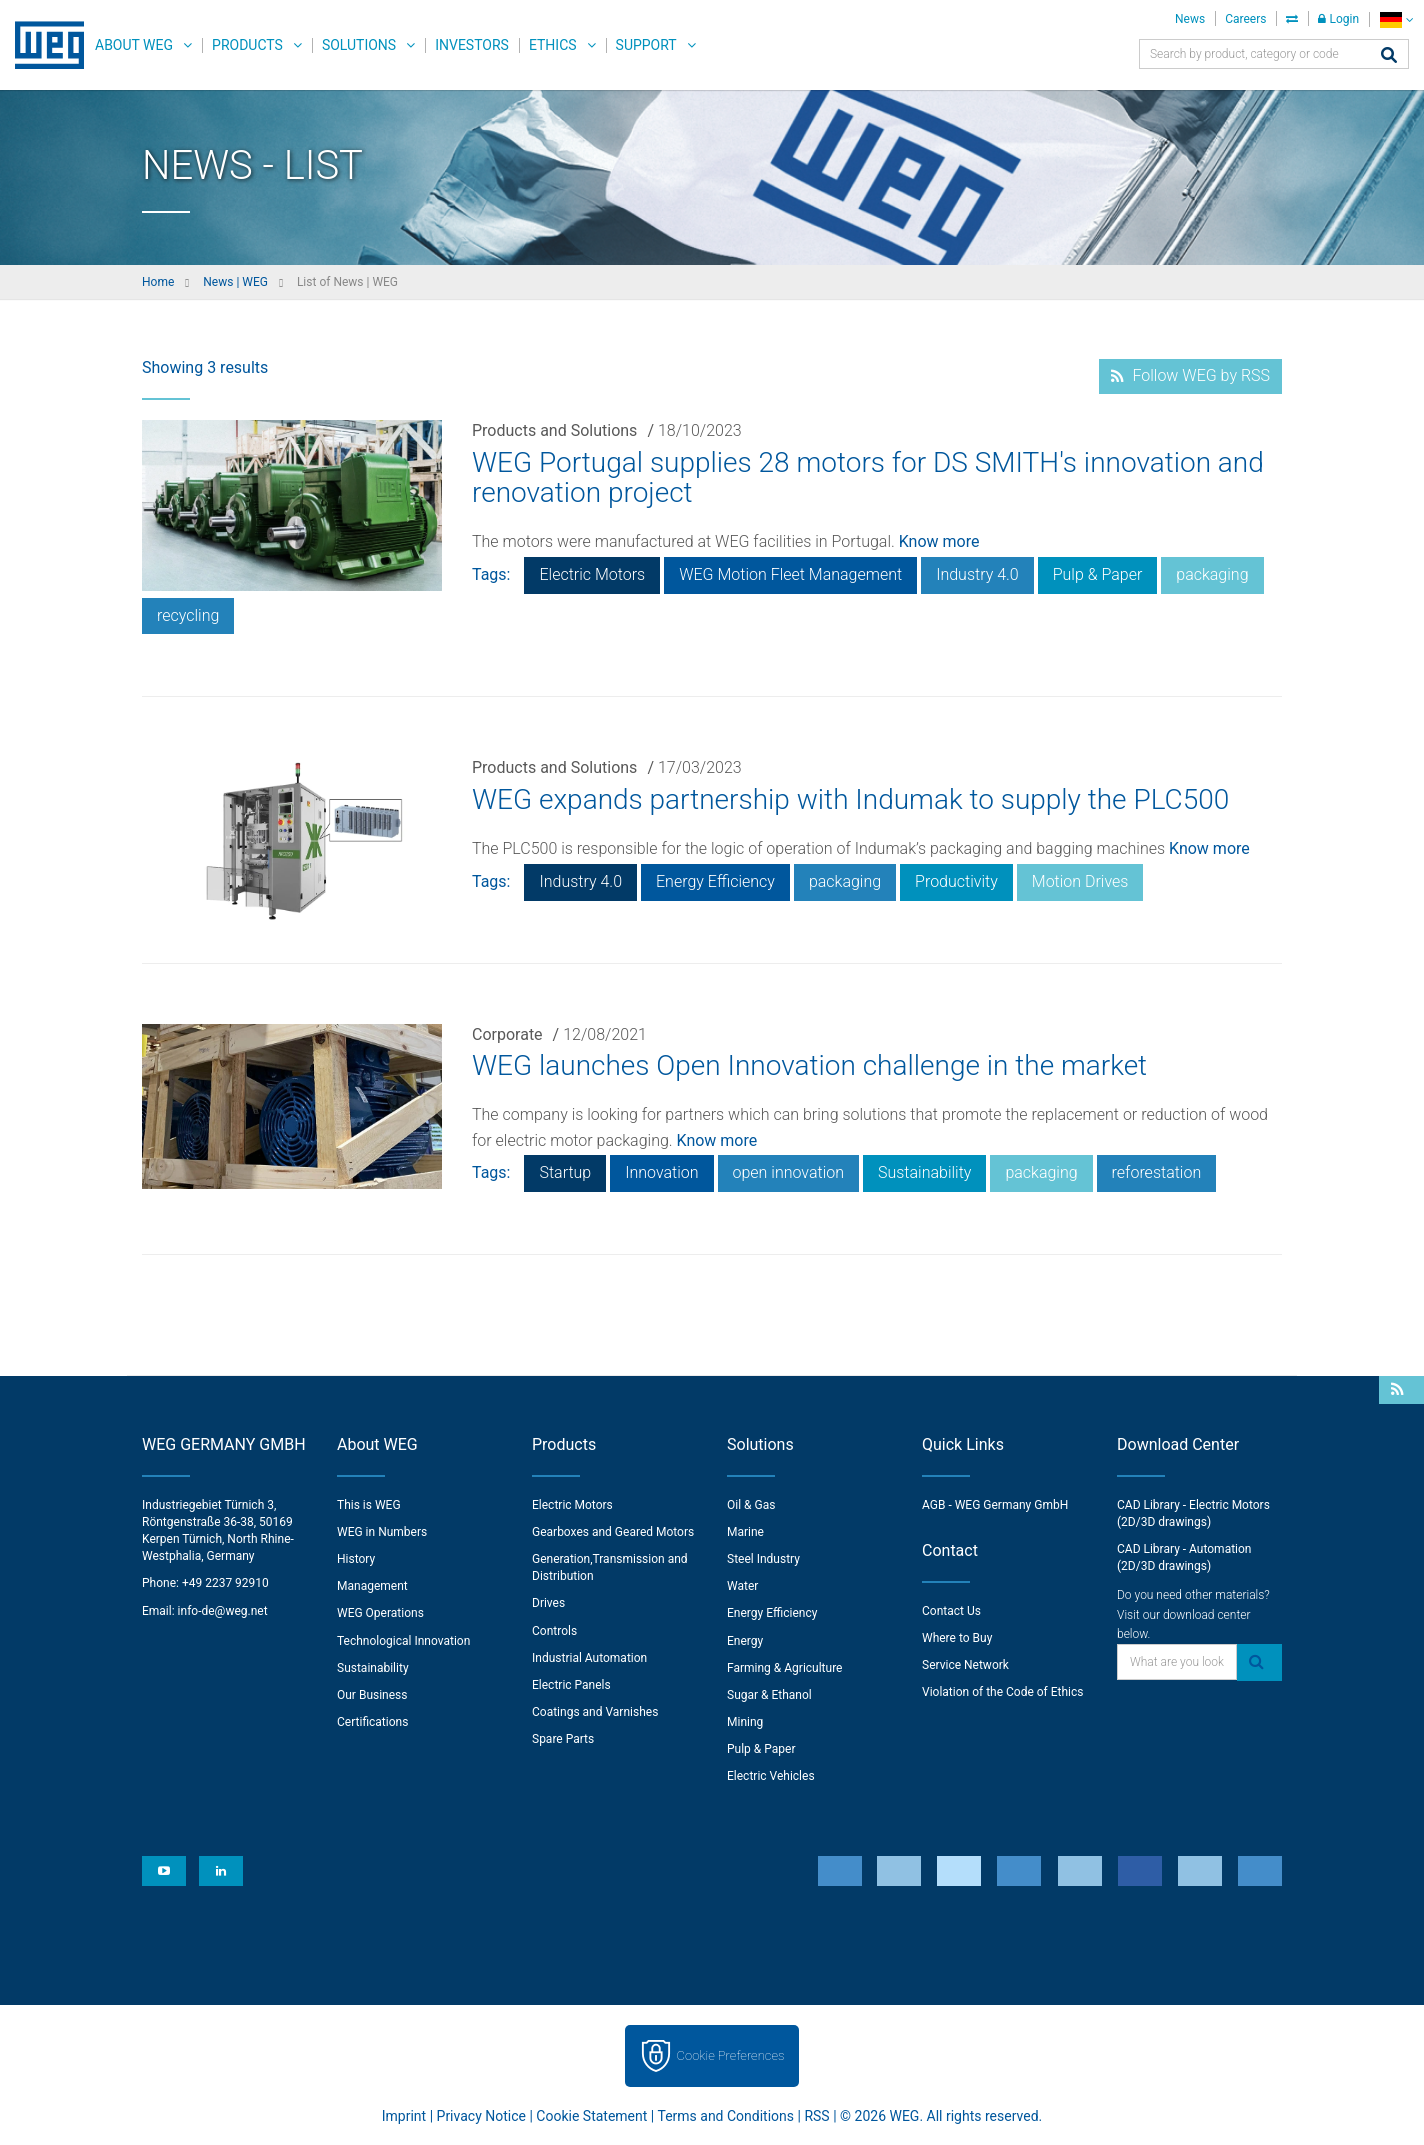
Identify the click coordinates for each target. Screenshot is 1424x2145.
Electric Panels (571, 1685)
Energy (745, 1641)
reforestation (1157, 1172)
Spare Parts (563, 1739)
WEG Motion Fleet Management (790, 574)
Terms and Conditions (725, 2116)
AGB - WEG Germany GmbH (995, 1505)
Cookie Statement (591, 2116)
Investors (472, 45)
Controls (554, 1631)
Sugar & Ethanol (769, 1695)
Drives (548, 1603)
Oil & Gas (751, 1505)
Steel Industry (763, 1559)
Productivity (956, 881)
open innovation (788, 1172)
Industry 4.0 (977, 574)
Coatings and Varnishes (595, 1712)
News (1190, 19)
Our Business (372, 1695)
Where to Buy (957, 1638)
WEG (42, 45)
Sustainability (924, 1172)
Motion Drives (1080, 881)
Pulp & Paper (1098, 574)
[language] (1396, 19)
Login (1338, 19)
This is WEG (369, 1505)
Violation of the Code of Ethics (1003, 1692)
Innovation (661, 1172)
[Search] (1389, 56)
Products (247, 45)
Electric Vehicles (771, 1776)
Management (372, 1586)
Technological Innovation (403, 1641)
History (356, 1559)
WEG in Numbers (382, 1532)
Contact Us (951, 1611)
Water (742, 1586)
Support (646, 45)
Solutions (359, 45)
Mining (745, 1722)
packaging (1212, 574)
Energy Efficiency (715, 881)
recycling (188, 615)
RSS (816, 2116)
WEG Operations (380, 1613)
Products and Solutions (554, 430)
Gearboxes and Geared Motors (613, 1532)
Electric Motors (592, 574)
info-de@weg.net (223, 1611)
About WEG (134, 45)
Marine (745, 1532)
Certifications (372, 1722)
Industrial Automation (589, 1658)
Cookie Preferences (731, 2055)
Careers (1245, 19)
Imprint (404, 2116)
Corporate (507, 1034)
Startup (565, 1172)
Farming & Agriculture (784, 1668)
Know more (939, 541)
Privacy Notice (481, 2116)
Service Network (965, 1665)
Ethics (553, 45)
